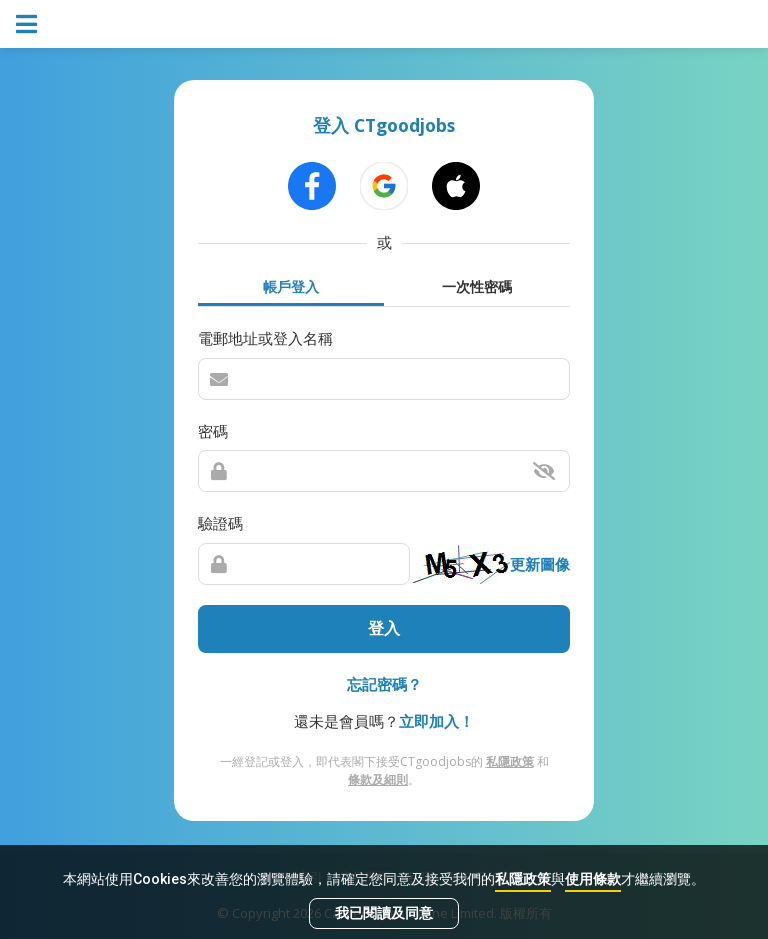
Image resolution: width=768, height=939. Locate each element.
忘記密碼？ (384, 684)
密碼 (213, 431)
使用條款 (593, 879)
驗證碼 (220, 523)
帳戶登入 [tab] (291, 286)
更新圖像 (540, 564)
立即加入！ (436, 721)
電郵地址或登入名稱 (265, 338)
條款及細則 (378, 779)
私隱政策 (523, 879)
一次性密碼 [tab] (477, 286)
